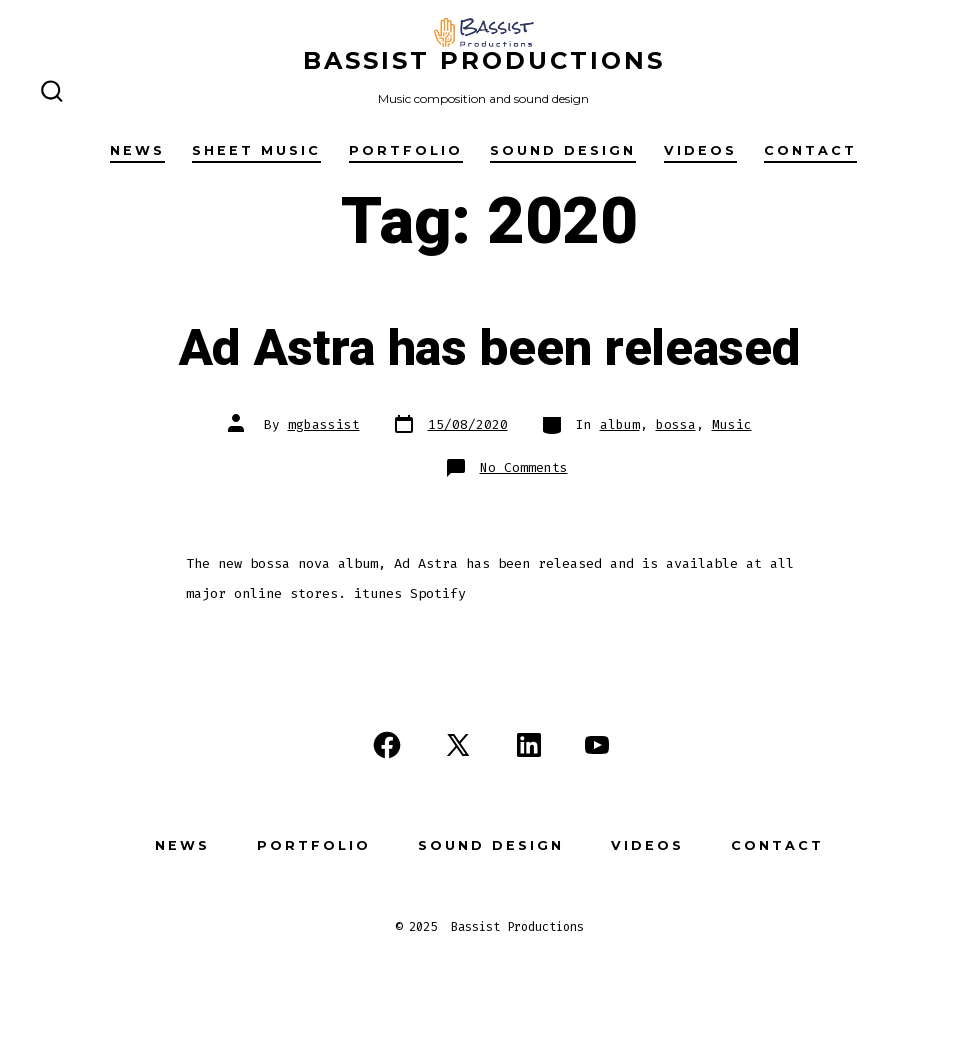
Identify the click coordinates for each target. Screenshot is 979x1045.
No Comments (524, 467)
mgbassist (324, 424)
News (137, 150)
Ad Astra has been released (490, 349)
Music (732, 424)
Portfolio (406, 150)
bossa (676, 424)
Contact (810, 150)
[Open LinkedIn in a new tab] (529, 745)
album (620, 424)
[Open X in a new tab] (458, 745)
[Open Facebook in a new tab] (387, 745)
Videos (700, 150)
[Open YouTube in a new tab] (597, 745)
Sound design (563, 150)
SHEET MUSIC (256, 150)
